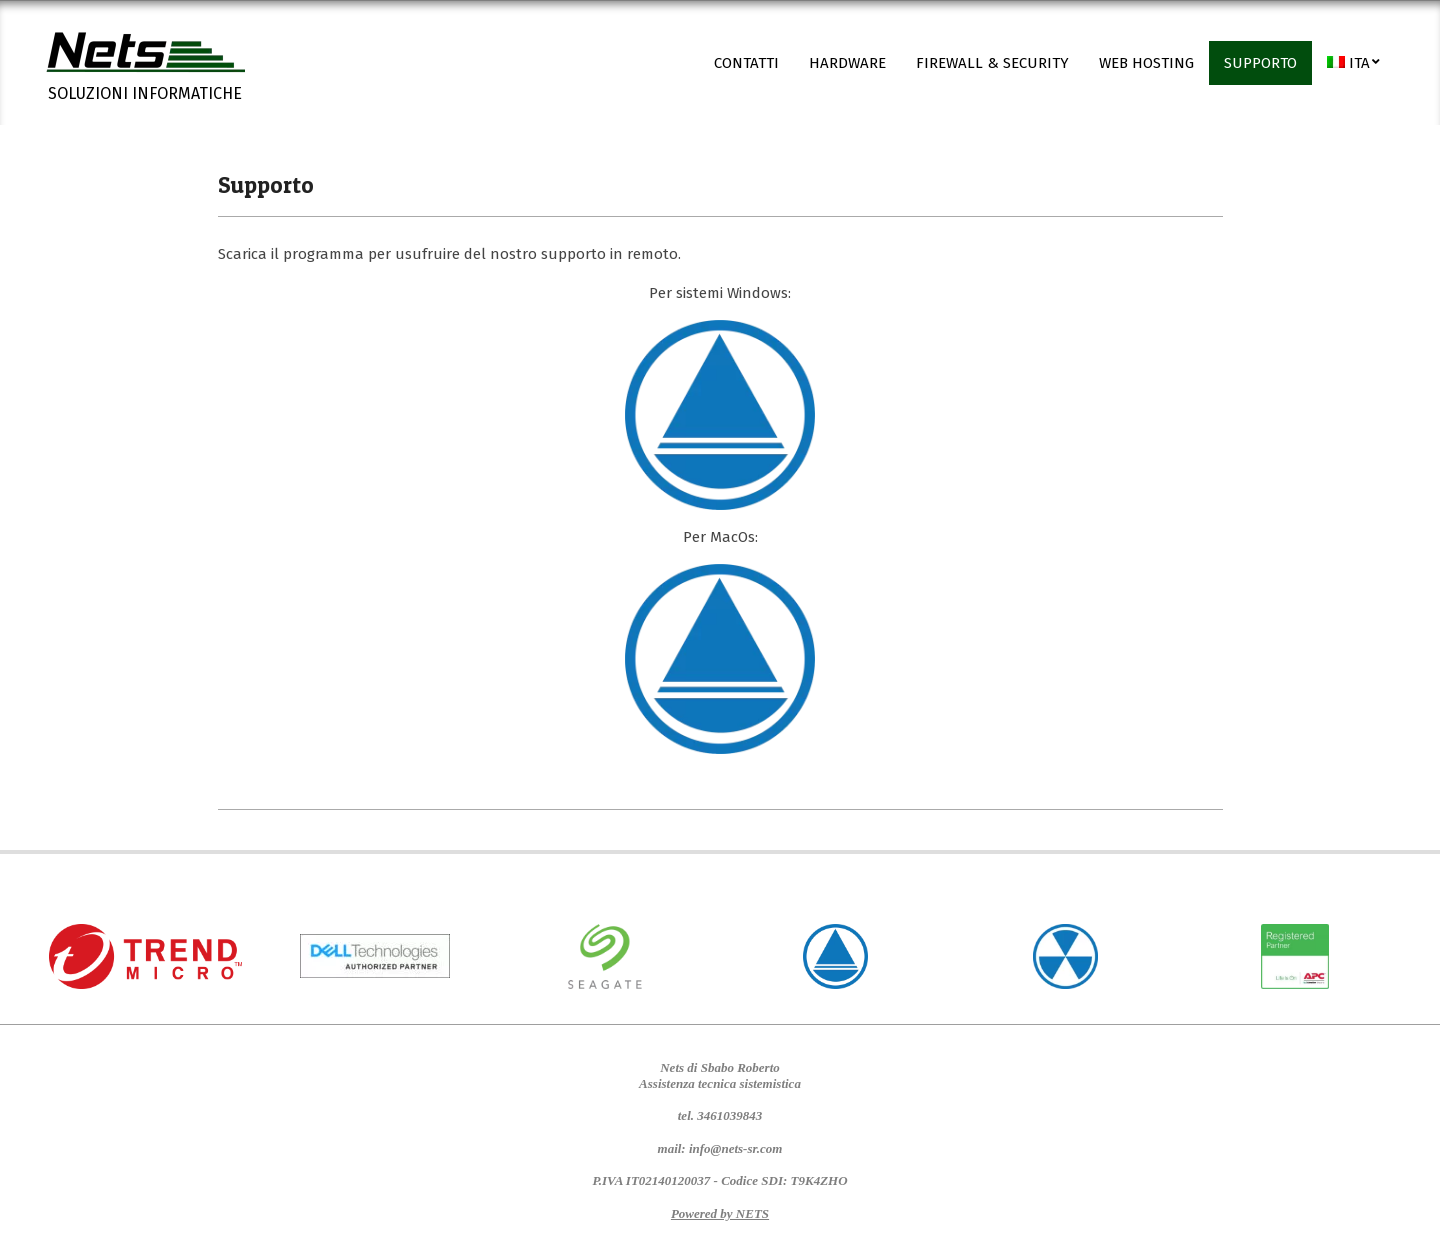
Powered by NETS (720, 1213)
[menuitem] (1354, 63)
